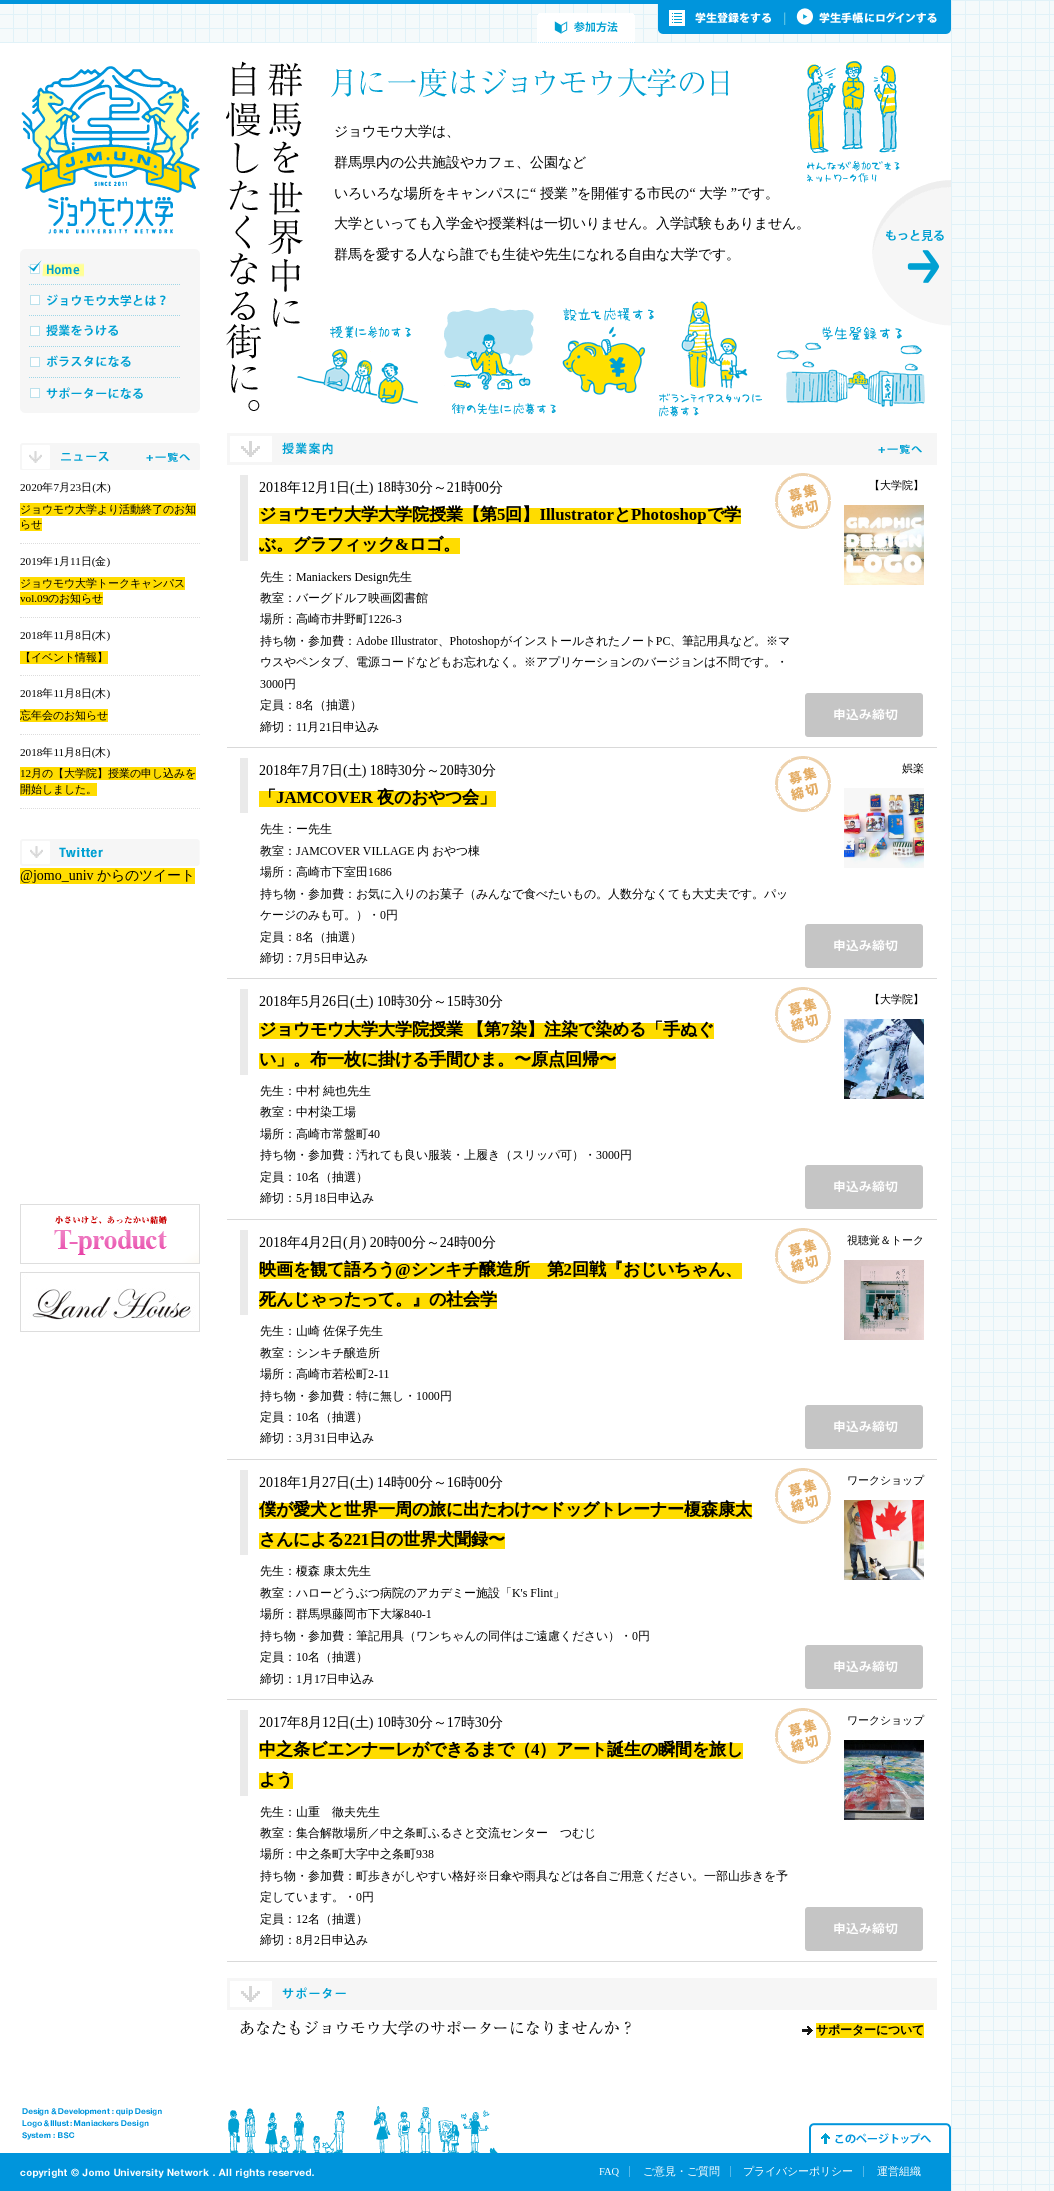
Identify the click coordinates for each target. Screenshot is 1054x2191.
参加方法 (586, 28)
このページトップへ (880, 2138)
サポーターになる (110, 392)
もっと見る (911, 253)
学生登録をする (722, 19)
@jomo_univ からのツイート (107, 875)
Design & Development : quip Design (92, 2112)
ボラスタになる (110, 361)
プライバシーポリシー (798, 2171)
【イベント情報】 (64, 657)
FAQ (609, 2171)
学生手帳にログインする (868, 19)
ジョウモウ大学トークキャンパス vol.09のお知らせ (102, 591)
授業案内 (582, 449)
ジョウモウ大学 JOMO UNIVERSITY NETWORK (110, 150)
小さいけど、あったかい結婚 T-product (110, 1234)
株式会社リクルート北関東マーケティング (110, 1370)
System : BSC (48, 2136)
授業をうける (110, 330)
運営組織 (899, 2171)
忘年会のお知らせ (64, 715)
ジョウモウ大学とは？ (110, 299)
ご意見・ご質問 (681, 2171)
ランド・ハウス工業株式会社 (110, 1302)
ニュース (110, 456)
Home (110, 269)
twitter (110, 852)
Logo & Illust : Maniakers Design (85, 2124)
